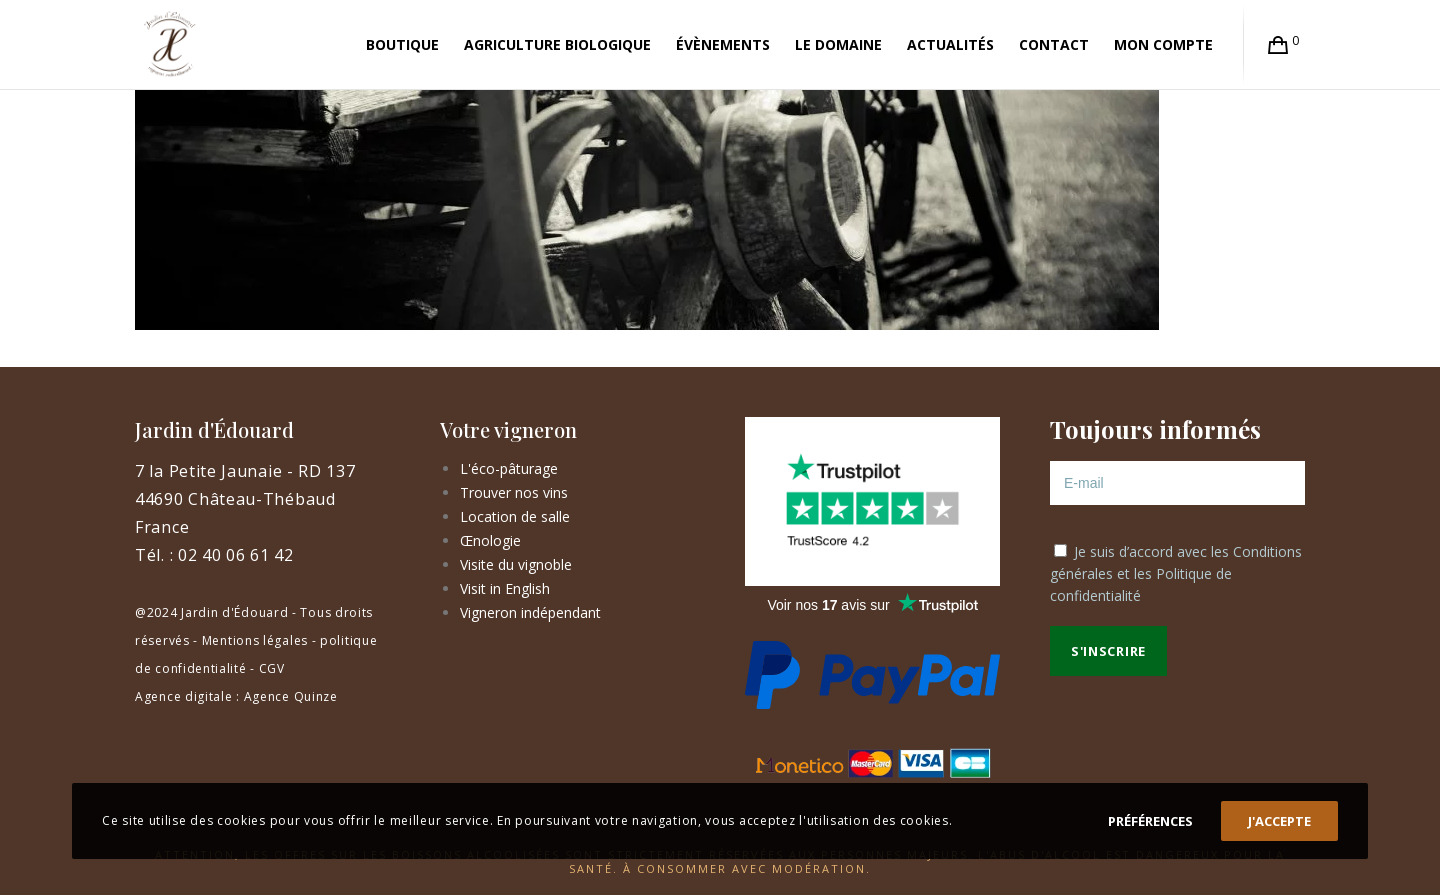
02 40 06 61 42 (236, 555)
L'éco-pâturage (509, 468)
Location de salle (515, 516)
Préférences (1150, 821)
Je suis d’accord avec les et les (1176, 573)
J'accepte (1279, 821)
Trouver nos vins (514, 492)
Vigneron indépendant (530, 612)
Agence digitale (184, 696)
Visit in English (505, 588)
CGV (272, 668)
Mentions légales (255, 640)
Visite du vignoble (516, 564)
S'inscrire (1108, 651)
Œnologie (490, 540)
